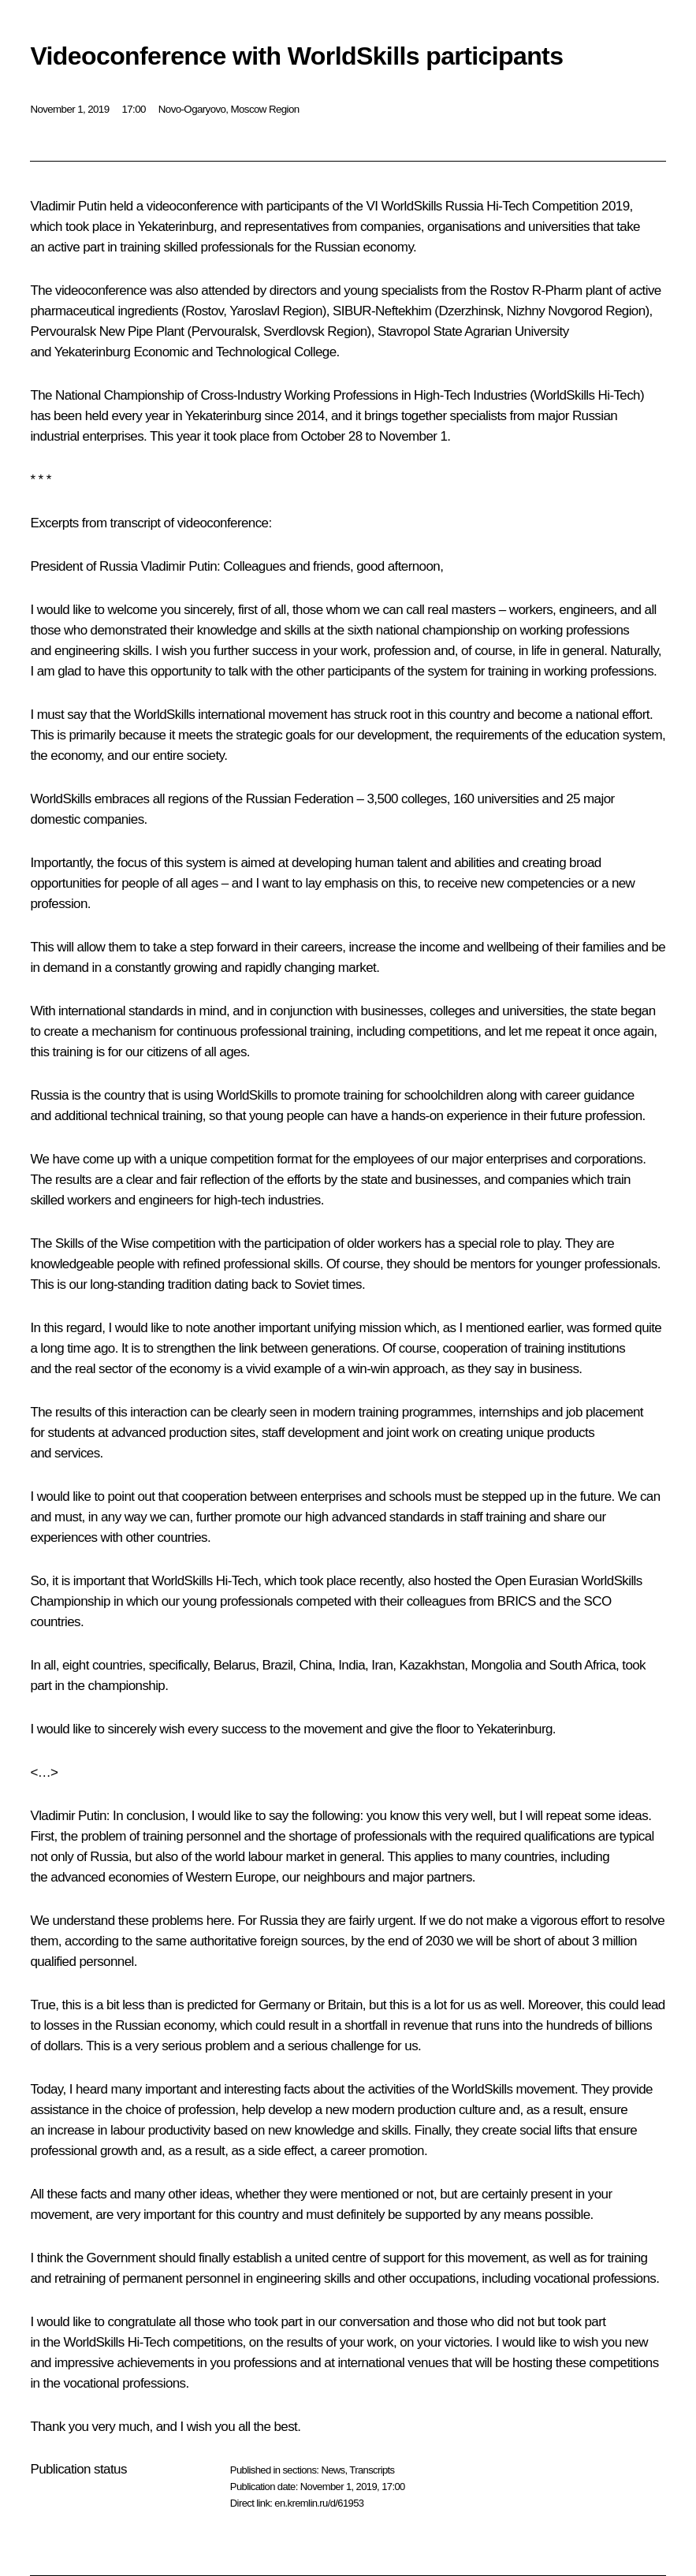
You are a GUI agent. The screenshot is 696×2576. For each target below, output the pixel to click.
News (332, 2470)
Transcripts (371, 2470)
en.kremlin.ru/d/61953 (318, 2503)
